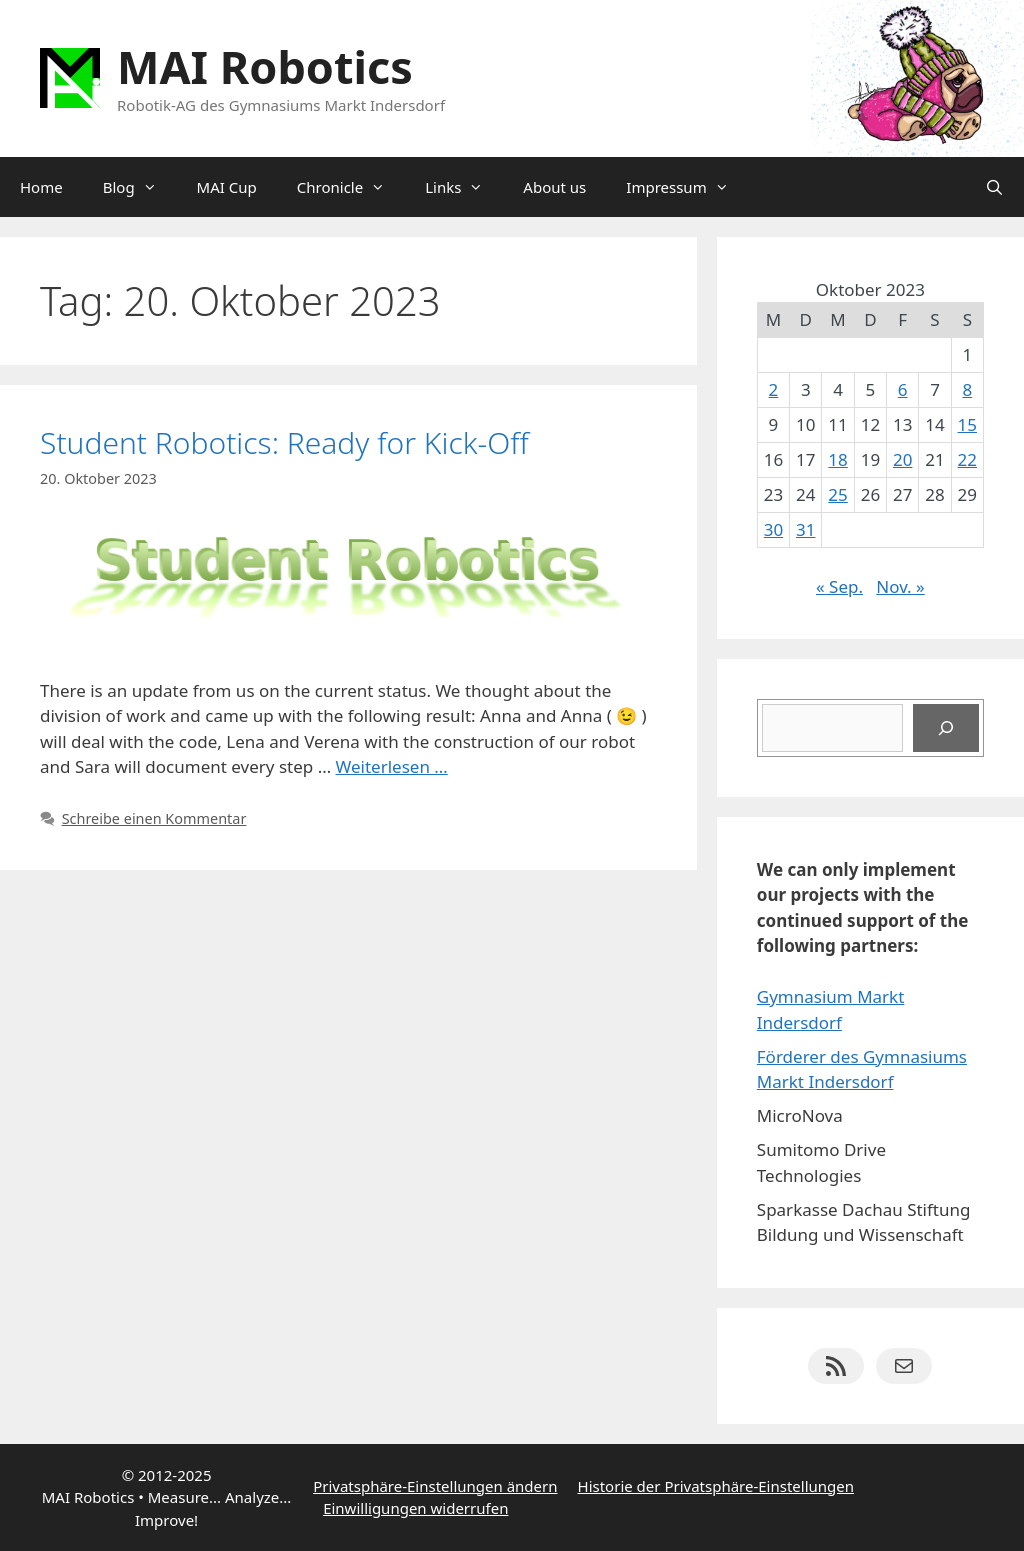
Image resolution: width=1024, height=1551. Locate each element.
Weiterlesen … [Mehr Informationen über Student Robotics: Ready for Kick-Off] (392, 766)
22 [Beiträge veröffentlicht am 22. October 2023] (967, 459)
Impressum (687, 187)
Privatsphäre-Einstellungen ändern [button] (435, 1486)
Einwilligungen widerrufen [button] (415, 1508)
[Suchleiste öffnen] (994, 187)
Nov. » (900, 586)
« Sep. (839, 586)
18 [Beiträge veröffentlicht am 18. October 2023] (837, 459)
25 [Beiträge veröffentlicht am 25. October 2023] (837, 494)
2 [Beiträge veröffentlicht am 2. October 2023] (774, 389)
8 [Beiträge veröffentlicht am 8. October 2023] (967, 389)
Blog (140, 187)
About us (554, 187)
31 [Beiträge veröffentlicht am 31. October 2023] (805, 529)
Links (464, 187)
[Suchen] (946, 728)
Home (41, 187)
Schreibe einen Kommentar (154, 818)
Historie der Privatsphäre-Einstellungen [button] (716, 1486)
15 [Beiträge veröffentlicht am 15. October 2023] (967, 424)
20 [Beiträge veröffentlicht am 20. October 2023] (902, 459)
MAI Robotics (265, 66)
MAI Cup (227, 187)
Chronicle (351, 187)
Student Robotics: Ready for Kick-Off (284, 442)
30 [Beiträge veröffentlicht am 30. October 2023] (773, 529)
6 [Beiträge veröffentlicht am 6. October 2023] (903, 389)
